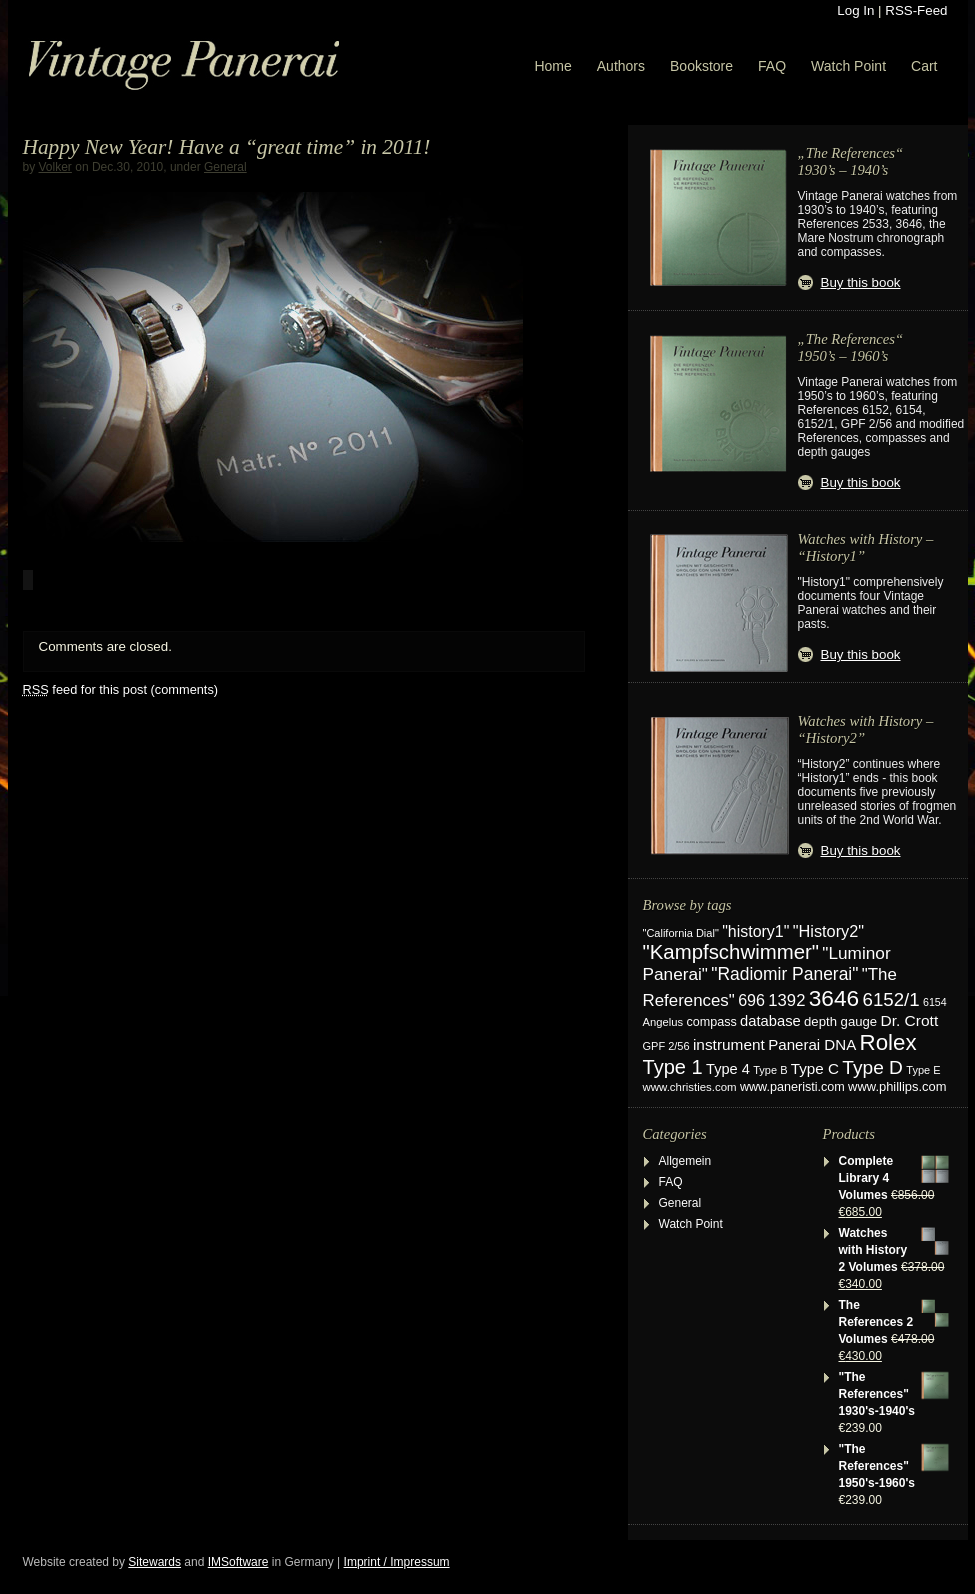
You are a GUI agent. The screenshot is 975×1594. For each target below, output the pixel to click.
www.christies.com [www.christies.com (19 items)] (690, 1087)
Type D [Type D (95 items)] (872, 1067)
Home (552, 66)
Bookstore (701, 66)
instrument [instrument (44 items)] (729, 1044)
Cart (924, 66)
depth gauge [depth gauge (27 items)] (840, 1021)
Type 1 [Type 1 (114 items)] (673, 1067)
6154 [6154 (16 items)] (935, 1002)
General (225, 167)
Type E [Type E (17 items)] (923, 1070)
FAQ (772, 66)
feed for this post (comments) (121, 689)
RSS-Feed (916, 10)
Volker (55, 167)
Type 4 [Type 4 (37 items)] (728, 1069)
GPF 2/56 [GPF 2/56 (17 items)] (666, 1046)
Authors (621, 66)
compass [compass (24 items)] (711, 1022)
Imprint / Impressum (397, 1562)
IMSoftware (238, 1562)
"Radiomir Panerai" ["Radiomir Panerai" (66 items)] (784, 974)
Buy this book (861, 282)
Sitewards (154, 1562)
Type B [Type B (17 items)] (770, 1070)
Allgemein (685, 1161)
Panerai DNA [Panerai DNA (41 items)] (812, 1044)
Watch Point (848, 66)
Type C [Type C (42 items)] (815, 1068)
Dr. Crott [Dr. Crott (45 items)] (909, 1020)
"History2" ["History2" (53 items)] (828, 931)
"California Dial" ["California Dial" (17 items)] (681, 933)
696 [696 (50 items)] (751, 1000)
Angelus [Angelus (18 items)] (663, 1022)
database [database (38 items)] (770, 1021)
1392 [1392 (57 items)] (786, 1000)
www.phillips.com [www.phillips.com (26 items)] (897, 1086)
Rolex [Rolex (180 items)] (888, 1042)
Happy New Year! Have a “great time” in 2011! (227, 147)
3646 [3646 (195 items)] (834, 998)
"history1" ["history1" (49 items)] (755, 931)
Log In (855, 10)
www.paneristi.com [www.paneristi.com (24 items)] (792, 1087)
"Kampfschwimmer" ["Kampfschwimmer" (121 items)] (731, 952)
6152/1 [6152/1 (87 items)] (891, 999)
